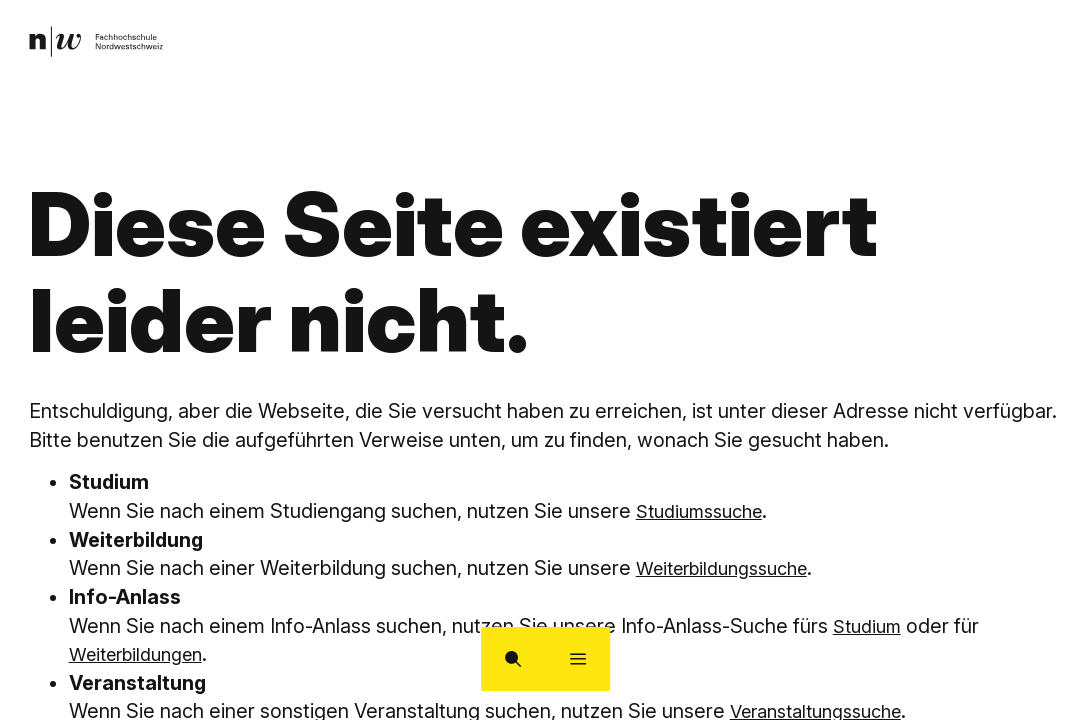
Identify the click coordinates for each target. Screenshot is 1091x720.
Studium (870, 626)
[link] (102, 46)
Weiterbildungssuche (731, 568)
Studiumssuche (706, 511)
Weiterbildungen (143, 654)
